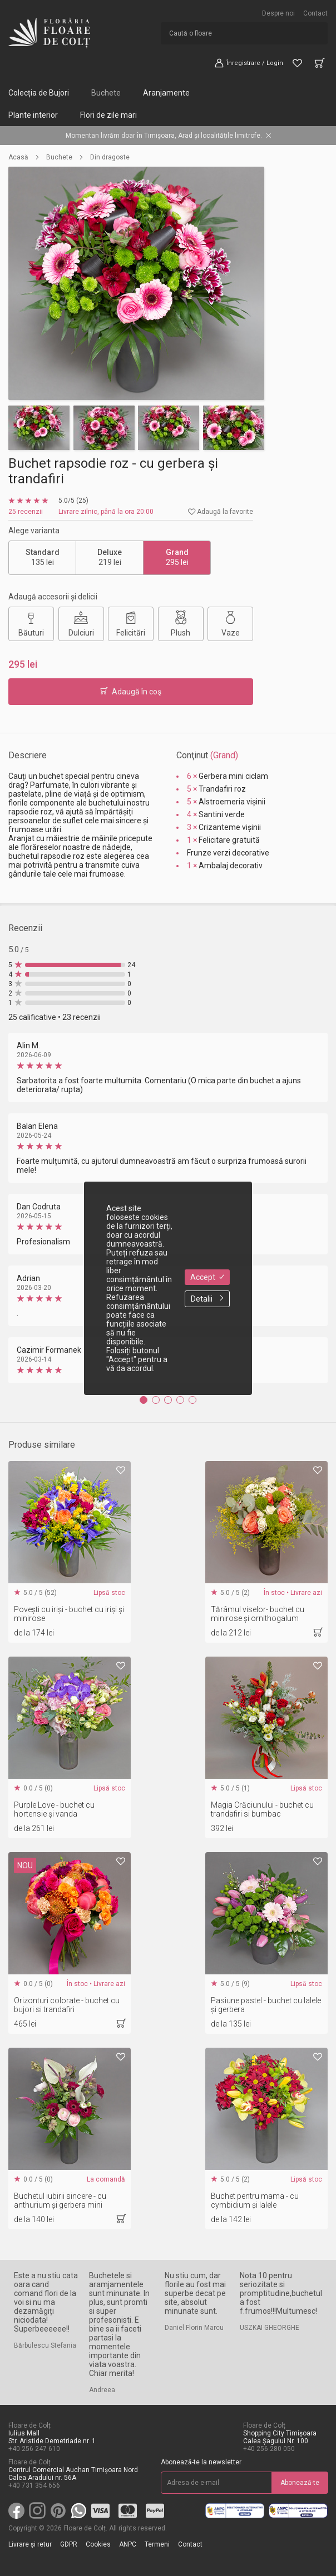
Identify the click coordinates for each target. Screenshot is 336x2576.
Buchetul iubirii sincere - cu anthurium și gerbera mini (60, 2200)
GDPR (68, 2544)
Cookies (98, 2544)
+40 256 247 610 (34, 2449)
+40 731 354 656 (34, 2485)
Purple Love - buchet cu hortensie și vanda (54, 1809)
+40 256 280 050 (269, 2449)
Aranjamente (166, 92)
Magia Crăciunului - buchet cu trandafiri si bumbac (262, 1809)
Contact (315, 13)
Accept (207, 1277)
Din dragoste (110, 157)
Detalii (207, 1298)
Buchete (106, 92)
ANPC (127, 2544)
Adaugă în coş (130, 691)
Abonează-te (299, 2483)
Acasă (18, 157)
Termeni (157, 2544)
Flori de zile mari (108, 115)
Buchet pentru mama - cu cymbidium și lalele (255, 2200)
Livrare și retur (30, 2544)
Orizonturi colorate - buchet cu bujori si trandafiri (67, 2005)
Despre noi (278, 13)
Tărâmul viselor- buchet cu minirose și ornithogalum (257, 1614)
